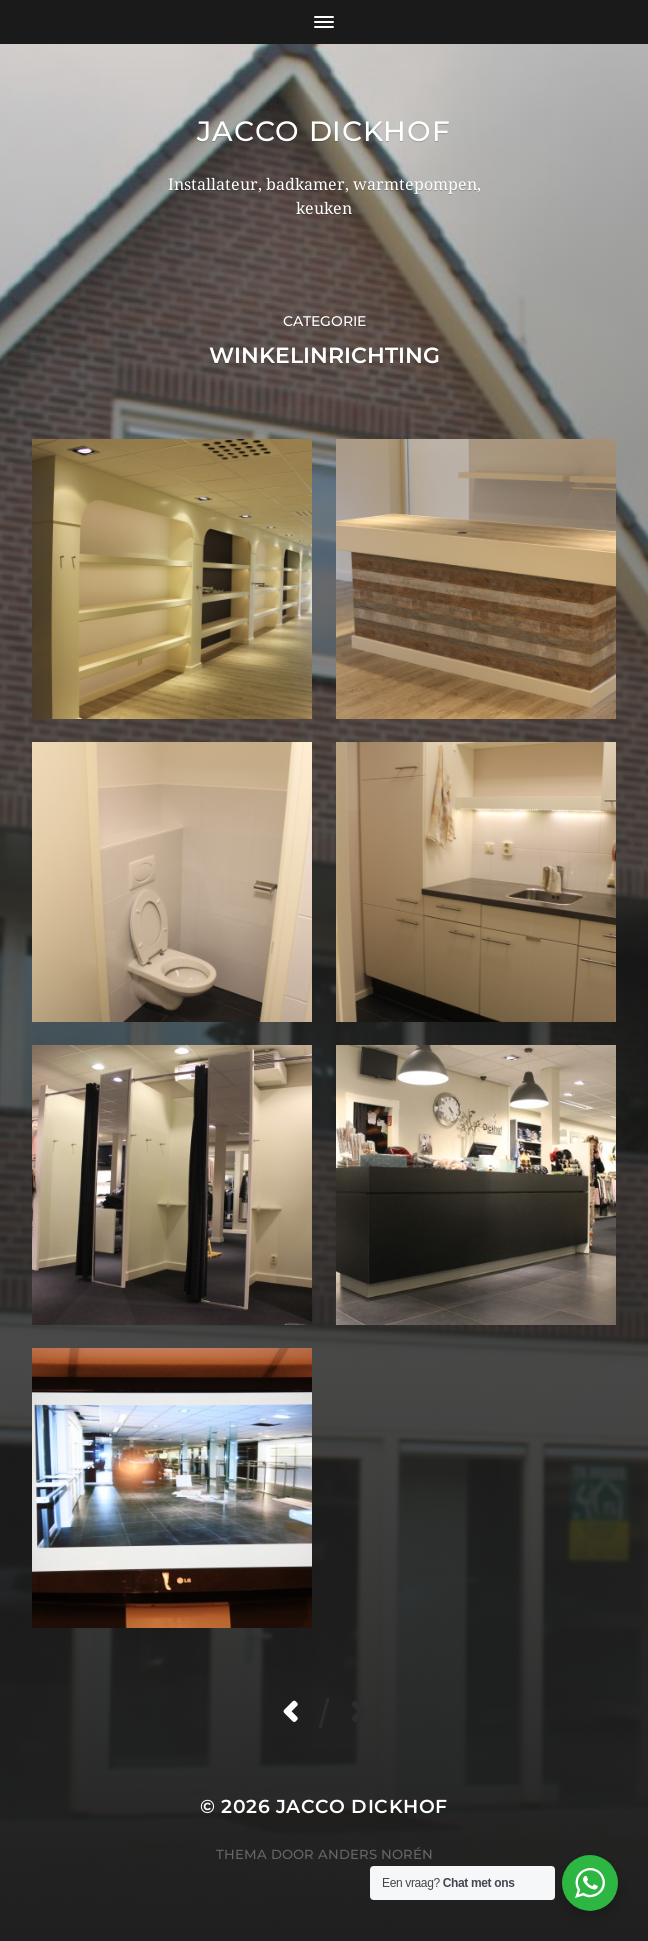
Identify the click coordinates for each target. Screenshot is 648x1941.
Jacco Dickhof (323, 131)
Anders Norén (375, 1854)
